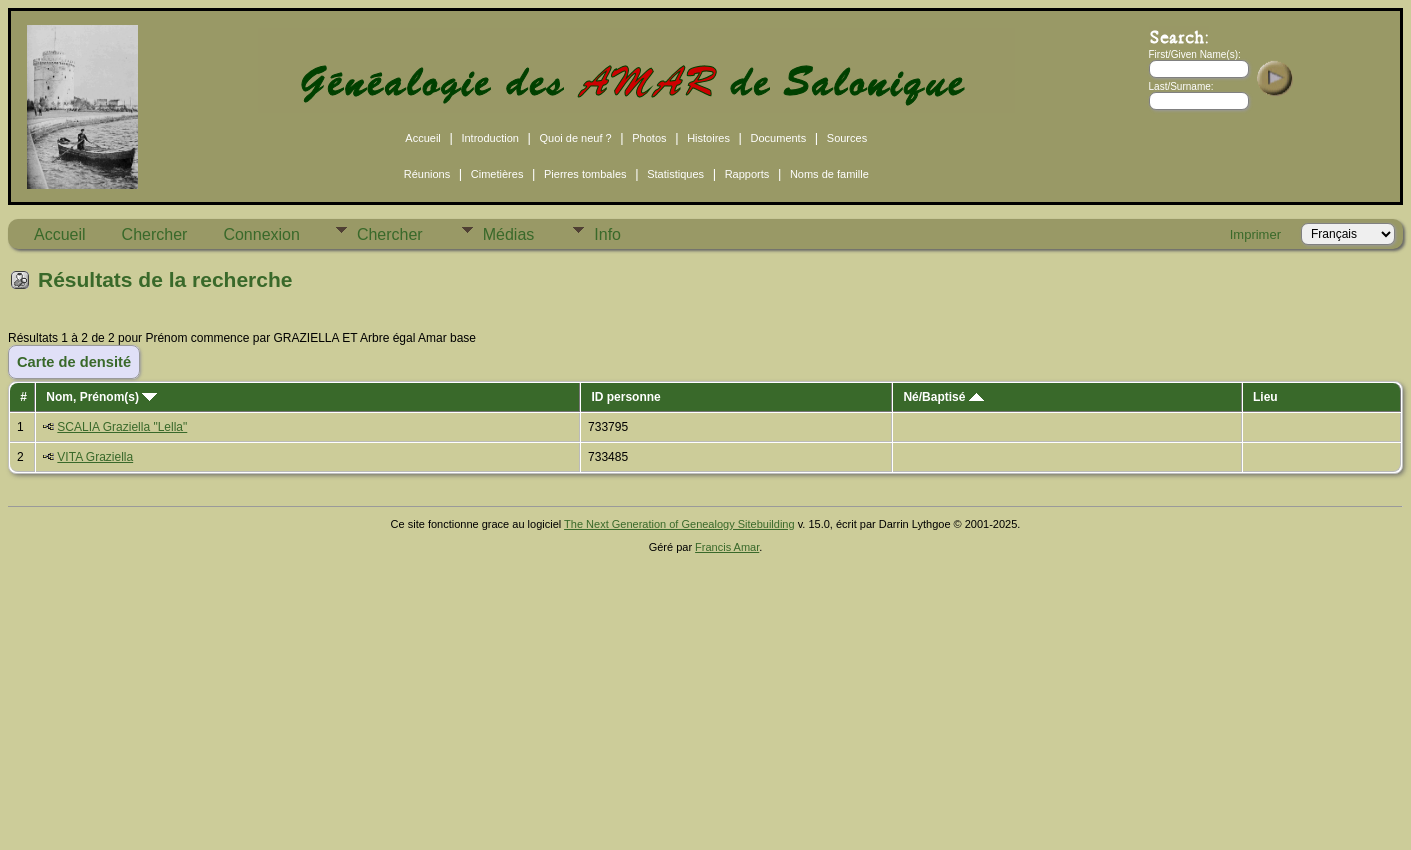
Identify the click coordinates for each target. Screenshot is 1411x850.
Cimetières (497, 174)
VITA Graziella (95, 457)
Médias (509, 234)
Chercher (155, 234)
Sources (847, 138)
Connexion (261, 234)
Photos (649, 138)
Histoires (708, 138)
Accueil (422, 138)
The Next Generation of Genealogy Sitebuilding (679, 524)
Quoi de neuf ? (576, 138)
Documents (779, 138)
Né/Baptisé (943, 397)
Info (607, 234)
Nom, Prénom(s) (101, 397)
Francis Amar (727, 547)
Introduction (489, 138)
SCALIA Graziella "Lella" (122, 427)
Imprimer (1255, 234)
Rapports (747, 174)
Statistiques (675, 174)
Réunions (427, 174)
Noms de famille (829, 174)
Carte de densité (74, 362)
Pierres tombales (585, 174)
